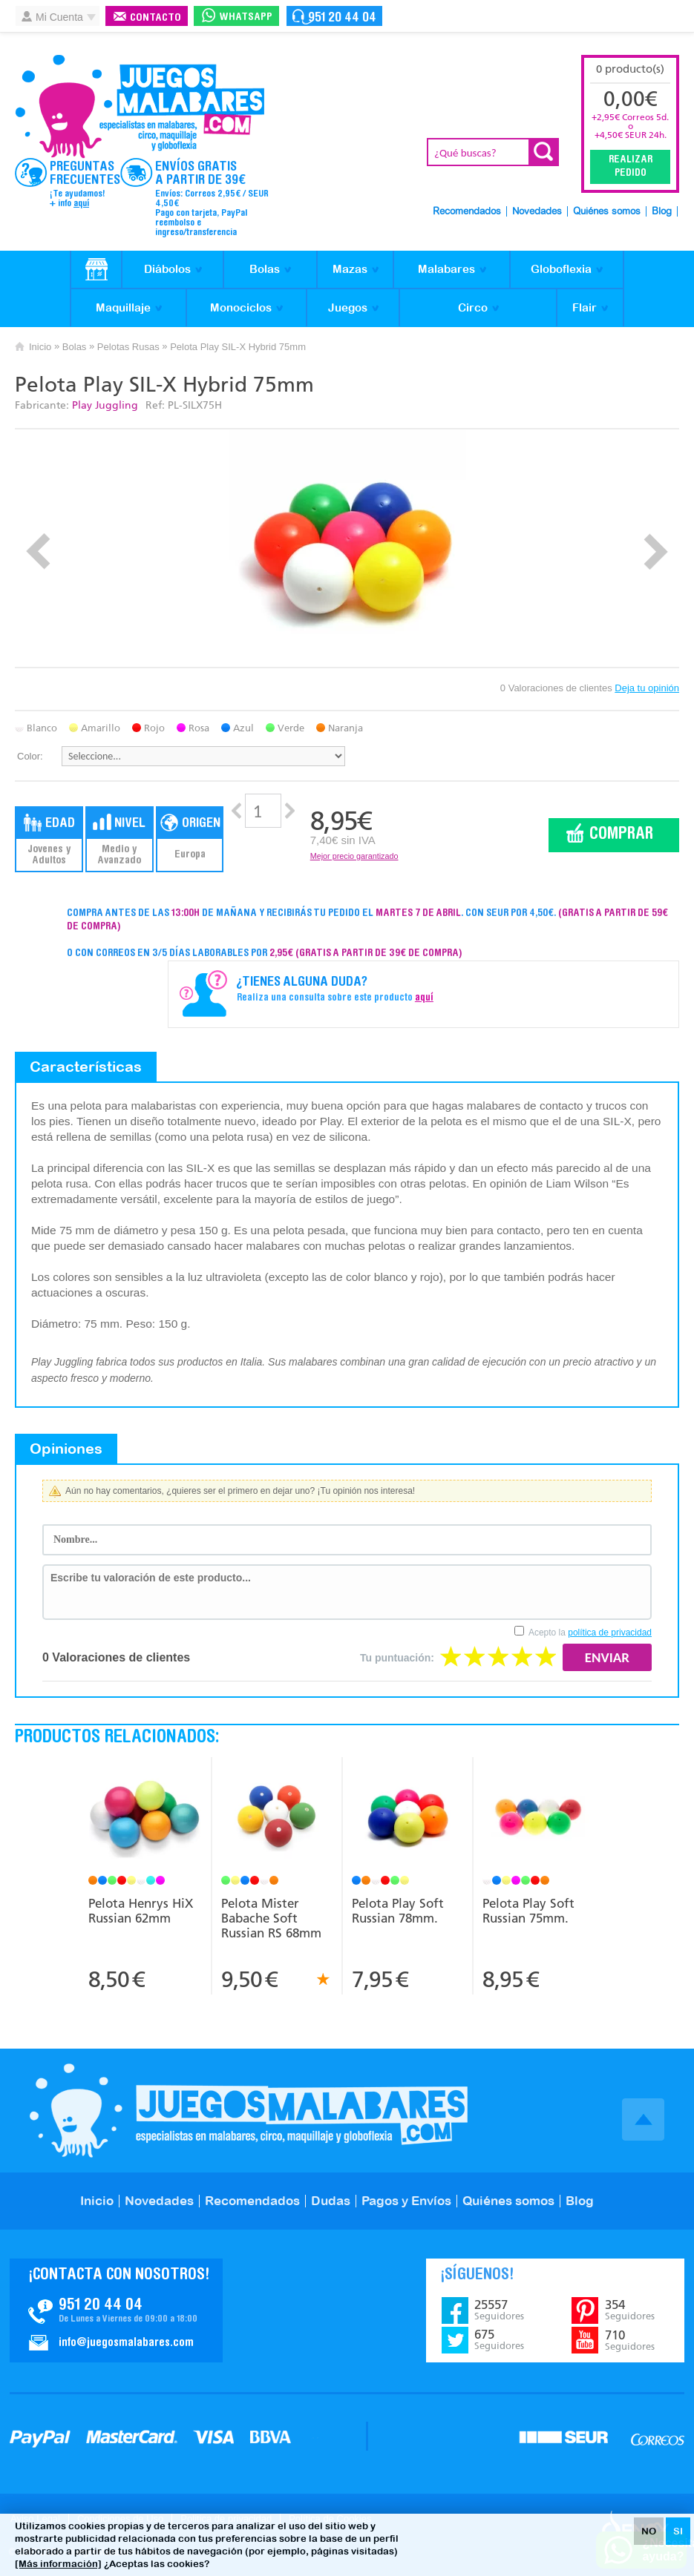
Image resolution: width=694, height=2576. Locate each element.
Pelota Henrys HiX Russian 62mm (140, 1911)
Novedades (537, 212)
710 (630, 2340)
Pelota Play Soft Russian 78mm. (398, 1911)
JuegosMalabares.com (139, 107)
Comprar (621, 834)
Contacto (155, 18)
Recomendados (467, 212)
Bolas (264, 269)
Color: (30, 756)
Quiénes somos (607, 212)
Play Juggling (105, 405)
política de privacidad (610, 1632)
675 (499, 2339)
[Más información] (58, 2563)
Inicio (40, 346)
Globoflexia (561, 269)
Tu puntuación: (397, 1658)
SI (678, 2531)
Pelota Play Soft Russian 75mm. (528, 1911)
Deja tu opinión (647, 688)
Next (656, 551)
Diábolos (167, 269)
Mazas (350, 269)
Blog (662, 212)
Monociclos (241, 307)
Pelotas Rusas (128, 346)
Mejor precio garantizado (354, 855)
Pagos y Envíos (406, 2200)
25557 (499, 2310)
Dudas (330, 2200)
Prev (38, 551)
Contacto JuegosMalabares (116, 2310)
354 (630, 2310)
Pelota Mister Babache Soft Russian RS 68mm (271, 1918)
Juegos (347, 307)
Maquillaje (123, 307)
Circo (473, 307)
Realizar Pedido (630, 167)
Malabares (446, 269)
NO (648, 2531)
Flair (584, 307)
